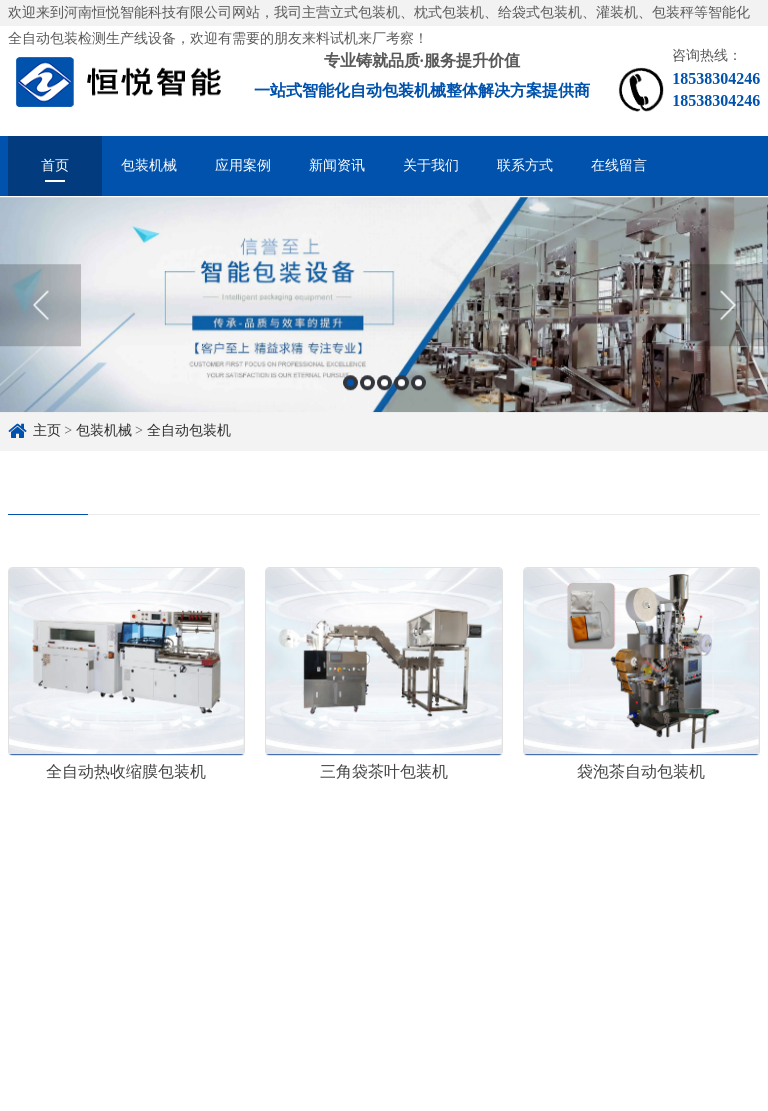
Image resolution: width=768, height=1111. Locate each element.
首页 (55, 165)
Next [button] (727, 310)
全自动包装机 (189, 430)
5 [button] (418, 387)
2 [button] (367, 387)
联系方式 (525, 165)
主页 (47, 430)
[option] (384, 309)
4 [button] (401, 387)
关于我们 (431, 165)
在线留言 (619, 165)
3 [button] (384, 387)
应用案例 (243, 165)
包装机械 (149, 165)
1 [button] (350, 387)
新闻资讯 (337, 165)
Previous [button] (40, 310)
